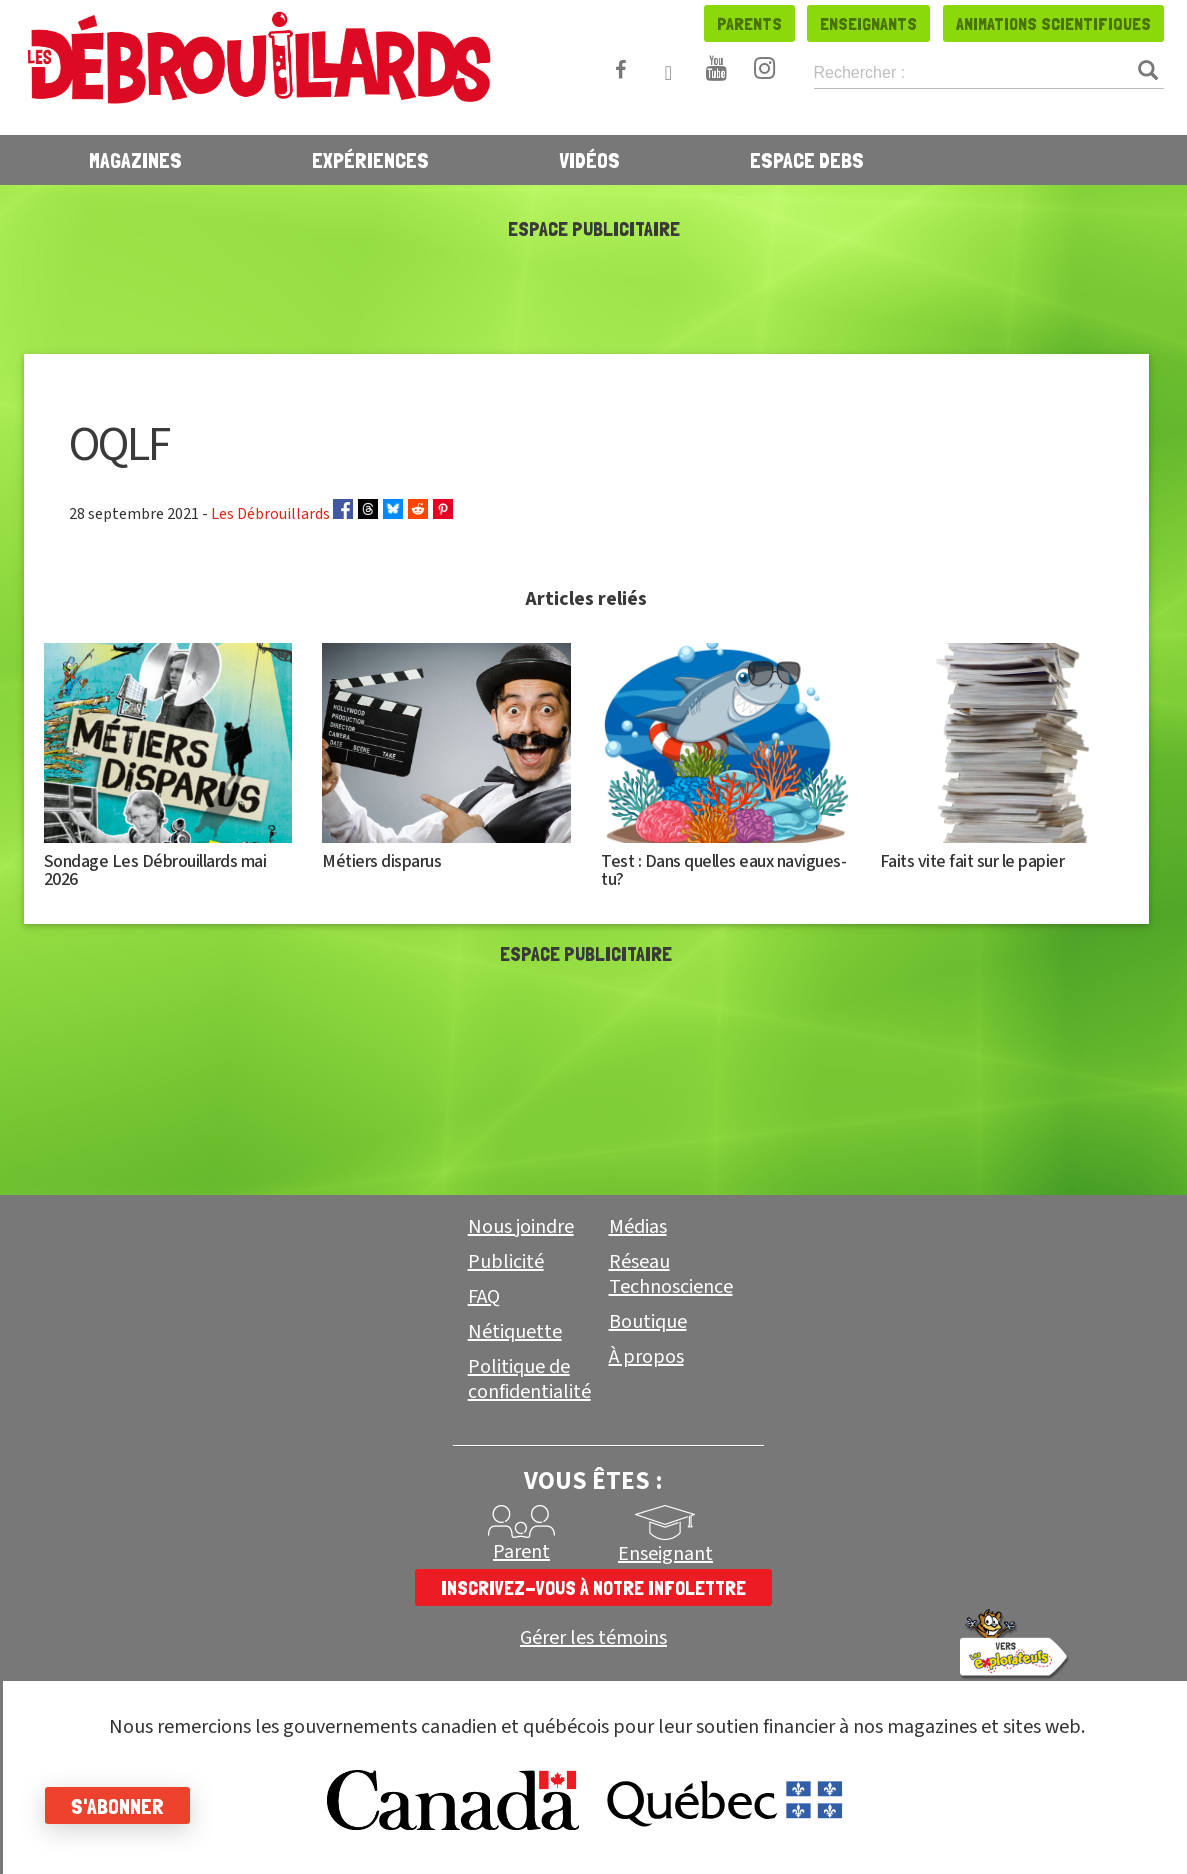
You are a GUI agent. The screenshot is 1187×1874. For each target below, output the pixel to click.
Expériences (370, 160)
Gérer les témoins (593, 1638)
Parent (521, 1552)
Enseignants (868, 23)
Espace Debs (807, 160)
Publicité (506, 1262)
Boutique (648, 1322)
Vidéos (589, 160)
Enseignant (665, 1554)
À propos (646, 1357)
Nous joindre (521, 1227)
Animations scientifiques (1053, 23)
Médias (638, 1227)
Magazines (135, 160)
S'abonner (122, 1806)
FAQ (484, 1297)
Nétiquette (515, 1332)
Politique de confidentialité (529, 1379)
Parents (749, 23)
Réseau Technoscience (671, 1274)
